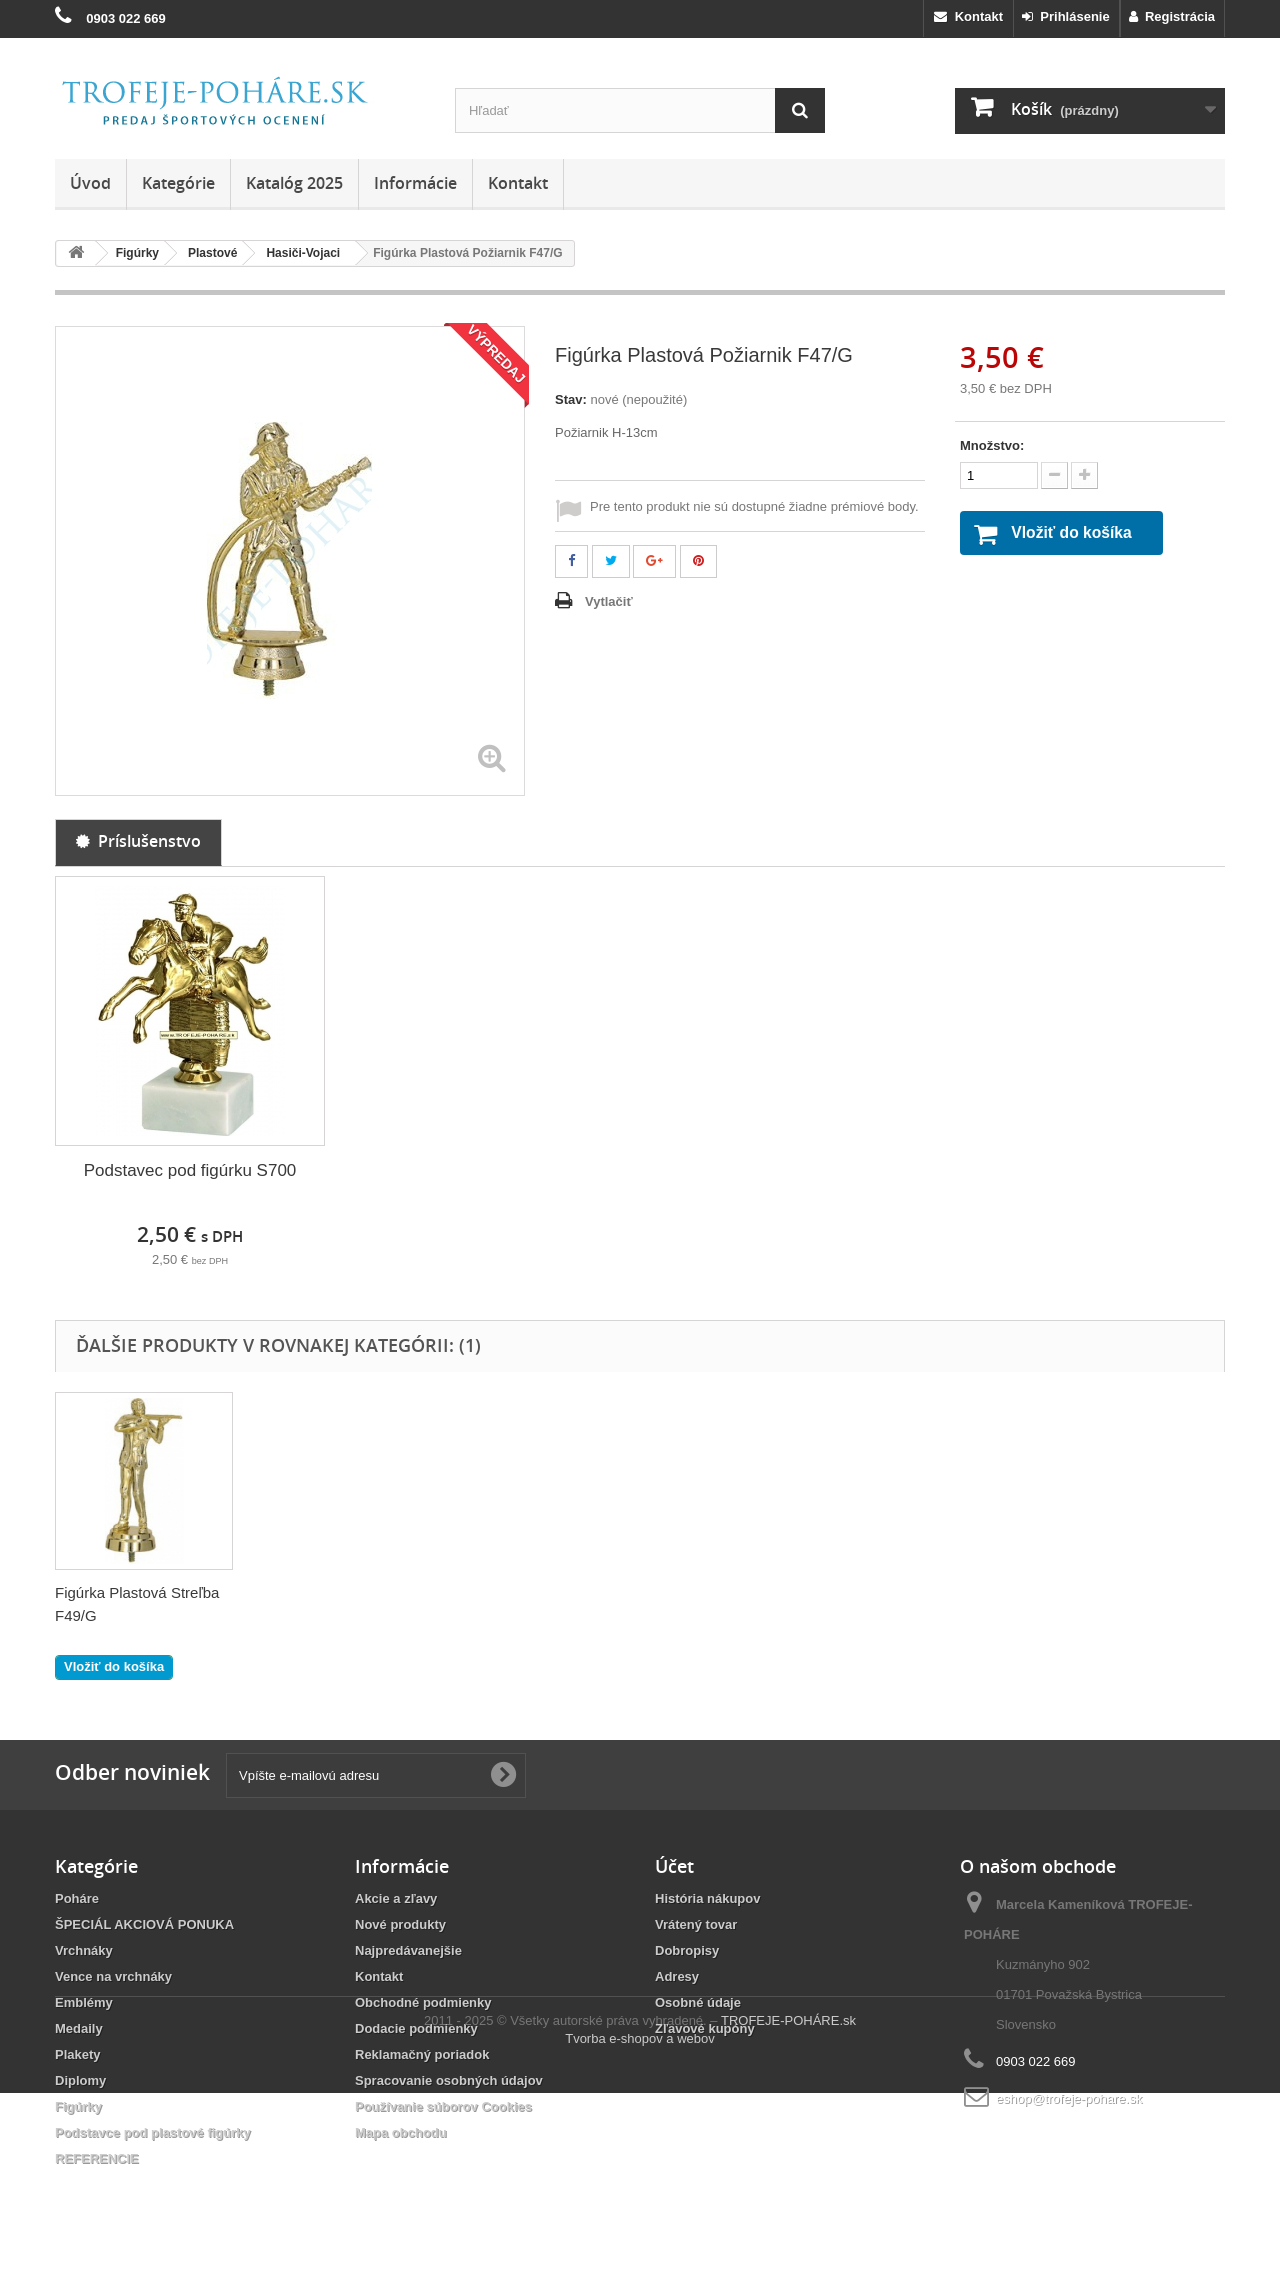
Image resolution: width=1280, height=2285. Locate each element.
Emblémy (84, 2002)
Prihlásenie (1066, 16)
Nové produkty (400, 1924)
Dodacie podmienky (416, 2028)
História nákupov (707, 1898)
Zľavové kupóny (705, 2028)
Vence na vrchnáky (113, 1976)
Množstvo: (992, 445)
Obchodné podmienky (423, 2002)
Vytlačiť (609, 601)
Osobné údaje (698, 2002)
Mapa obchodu (401, 2132)
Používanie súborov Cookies (443, 2106)
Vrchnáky (84, 1950)
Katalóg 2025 (294, 183)
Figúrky (78, 2106)
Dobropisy (687, 1950)
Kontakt (968, 16)
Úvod (90, 183)
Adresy (677, 1976)
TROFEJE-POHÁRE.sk (788, 2212)
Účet (674, 1866)
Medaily (79, 2028)
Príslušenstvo (138, 841)
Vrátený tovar (696, 1924)
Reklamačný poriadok (422, 2054)
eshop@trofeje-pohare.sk (1069, 2098)
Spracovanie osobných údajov (449, 2080)
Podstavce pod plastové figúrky (153, 2132)
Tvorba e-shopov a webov (640, 2230)
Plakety (78, 2054)
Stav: (571, 399)
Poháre (77, 1898)
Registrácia (1172, 16)
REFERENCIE (97, 2158)
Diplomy (80, 2080)
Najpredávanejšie (408, 1950)
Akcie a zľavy (396, 1898)
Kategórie (178, 183)
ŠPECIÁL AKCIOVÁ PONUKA (144, 1924)
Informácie (415, 183)
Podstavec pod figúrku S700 (190, 1170)
